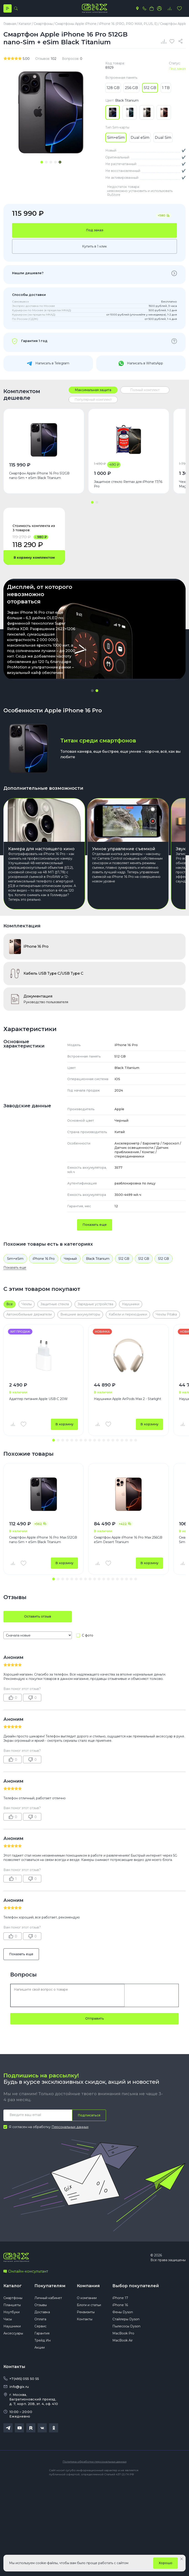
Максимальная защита (93, 390)
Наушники (12, 2326)
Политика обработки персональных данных (95, 2461)
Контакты (84, 2319)
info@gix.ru (19, 2387)
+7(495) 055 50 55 (24, 2379)
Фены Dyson (122, 2312)
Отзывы (40, 2305)
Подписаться (89, 2115)
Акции (39, 2347)
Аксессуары (13, 2333)
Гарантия (41, 2333)
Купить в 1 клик (94, 246)
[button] (92, 502)
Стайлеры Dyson (126, 2319)
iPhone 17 (120, 2298)
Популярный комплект (93, 399)
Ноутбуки (11, 2312)
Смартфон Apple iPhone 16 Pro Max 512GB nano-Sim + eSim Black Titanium (43, 1540)
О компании (87, 2298)
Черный (70, 1259)
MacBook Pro (123, 2333)
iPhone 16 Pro (44, 1259)
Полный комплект (145, 390)
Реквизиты (86, 2312)
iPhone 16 (120, 2305)
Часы (7, 2319)
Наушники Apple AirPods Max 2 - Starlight (127, 1399)
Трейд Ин (42, 2340)
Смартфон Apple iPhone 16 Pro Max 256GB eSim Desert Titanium (128, 1540)
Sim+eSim (15, 1259)
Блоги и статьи (89, 2305)
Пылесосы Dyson (126, 2326)
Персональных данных (70, 2127)
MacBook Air (122, 2340)
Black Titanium (97, 1259)
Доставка (42, 2312)
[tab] (41, 162)
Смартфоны (12, 2298)
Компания (88, 2285)
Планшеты (12, 2305)
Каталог (12, 2285)
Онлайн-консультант (25, 2271)
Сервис (40, 2326)
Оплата (40, 2319)
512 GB (124, 1259)
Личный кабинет (48, 2298)
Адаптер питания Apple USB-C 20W (38, 1399)
